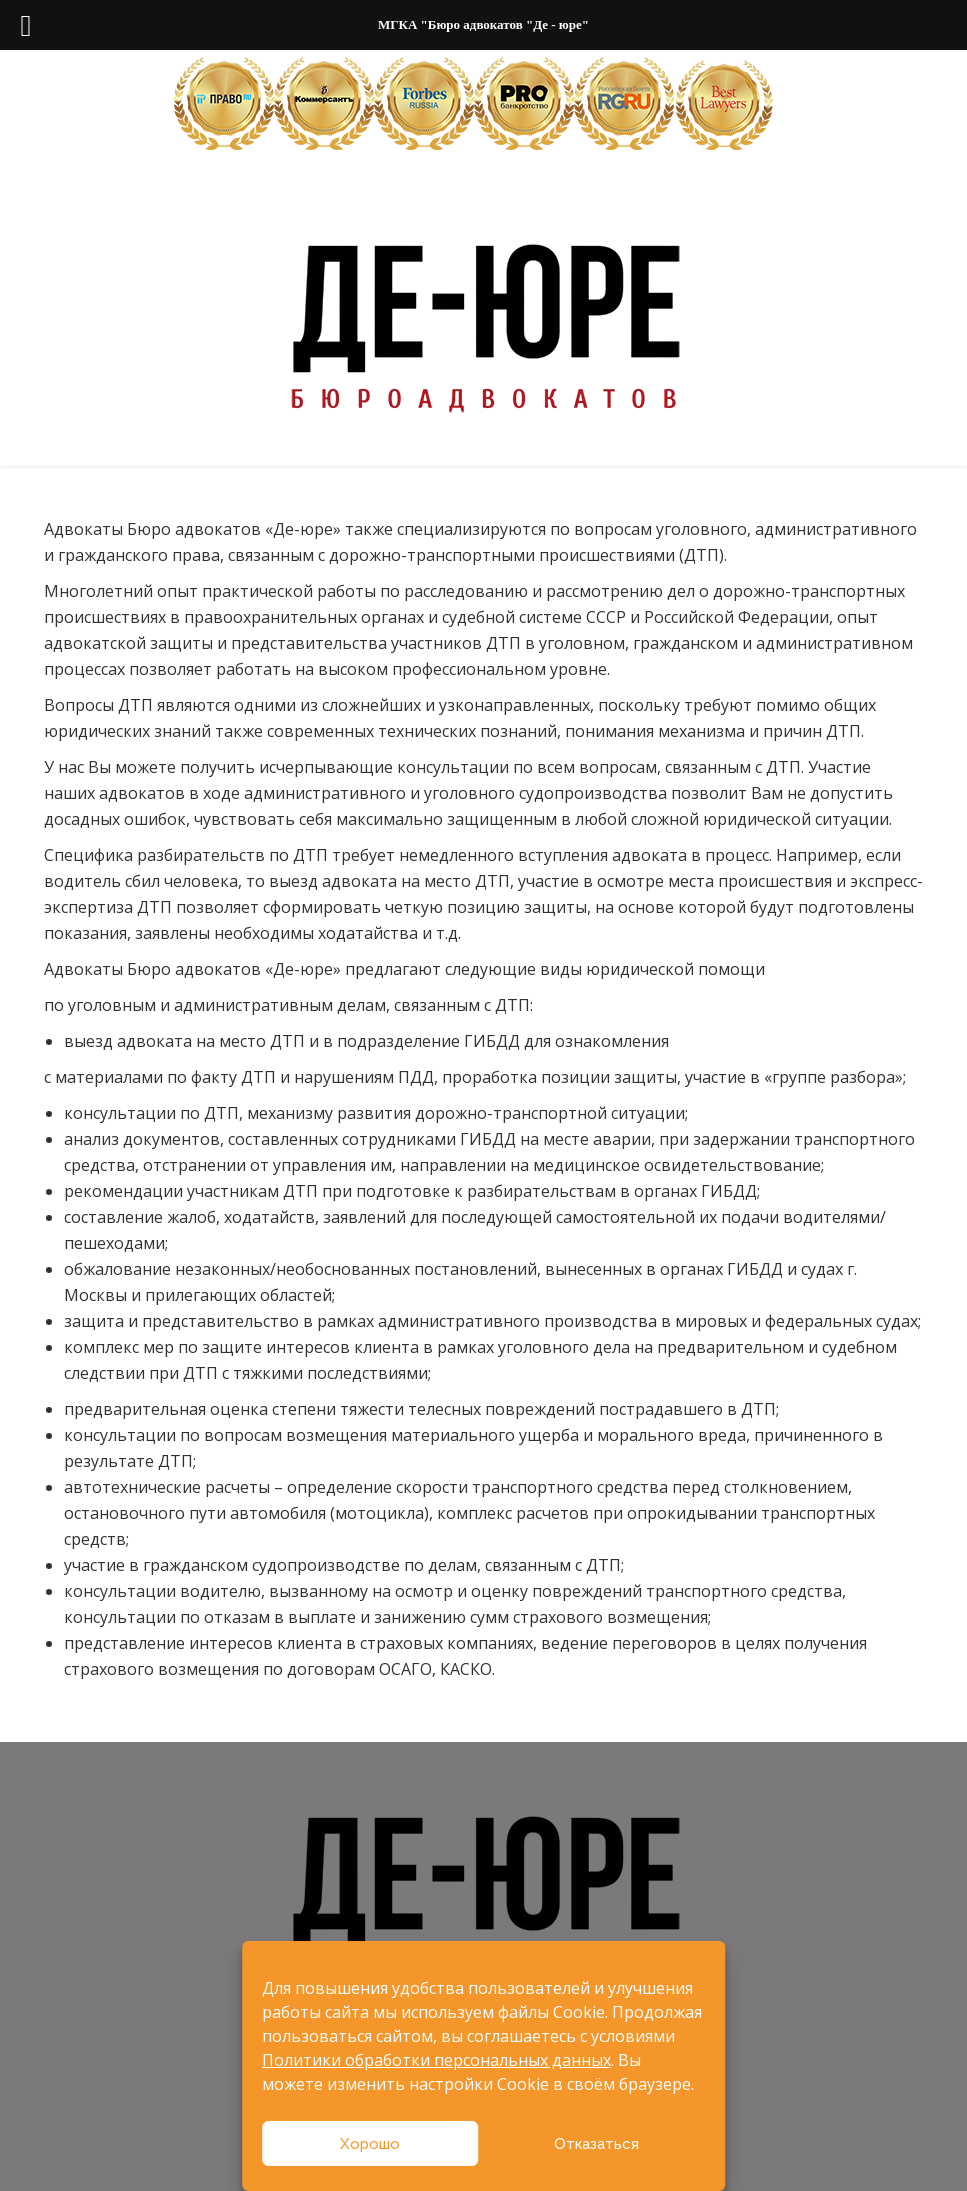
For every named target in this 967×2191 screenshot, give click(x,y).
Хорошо (370, 2144)
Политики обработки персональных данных (436, 2060)
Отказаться (596, 2144)
